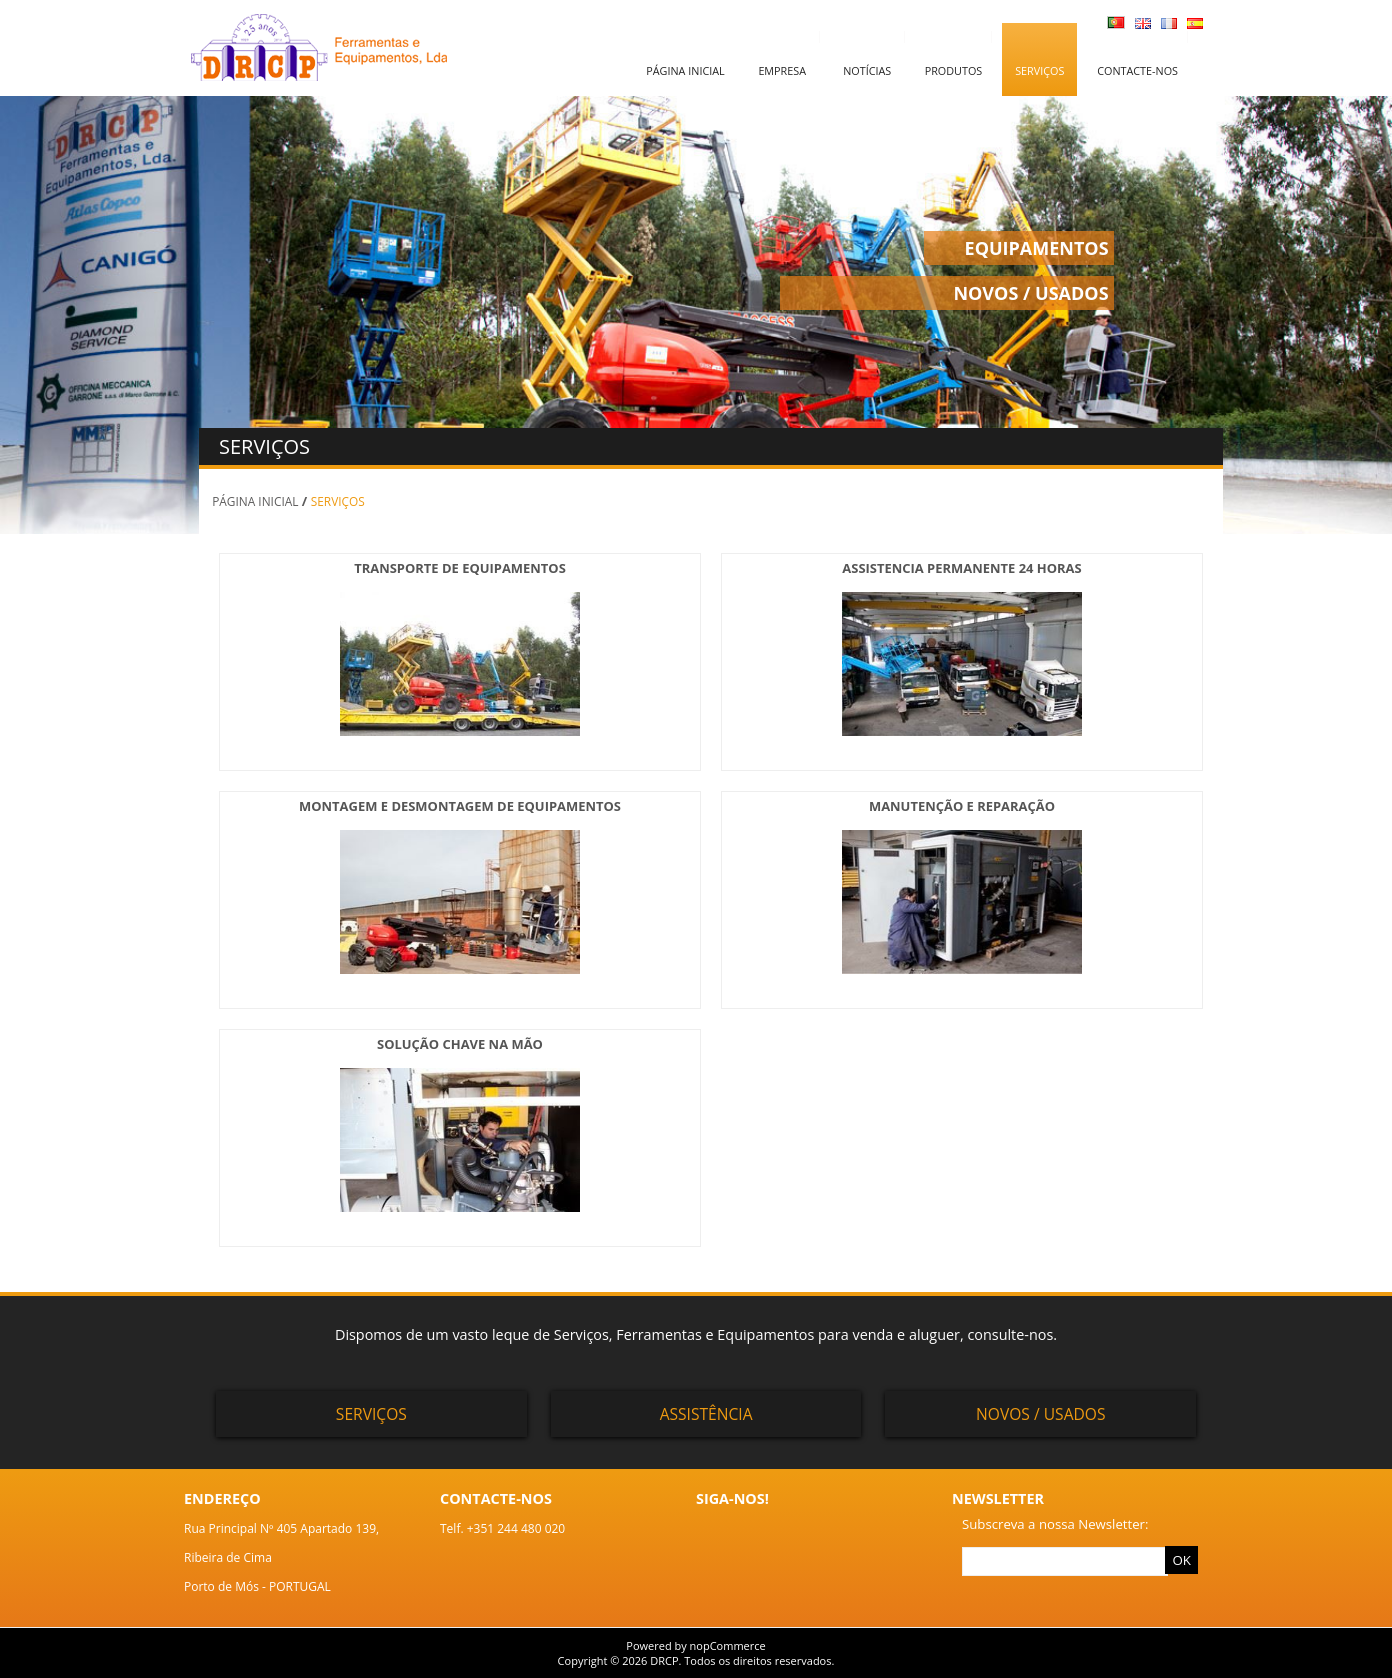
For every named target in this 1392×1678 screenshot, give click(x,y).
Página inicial (685, 70)
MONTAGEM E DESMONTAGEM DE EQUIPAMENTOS (460, 806)
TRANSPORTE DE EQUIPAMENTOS (460, 568)
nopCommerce (728, 1645)
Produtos (954, 70)
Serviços (1039, 70)
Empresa (782, 70)
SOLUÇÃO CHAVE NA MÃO (460, 1044)
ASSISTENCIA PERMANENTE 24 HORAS (961, 568)
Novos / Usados (1040, 1414)
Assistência (706, 1414)
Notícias (867, 70)
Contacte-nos (1137, 70)
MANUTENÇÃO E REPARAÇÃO (962, 806)
